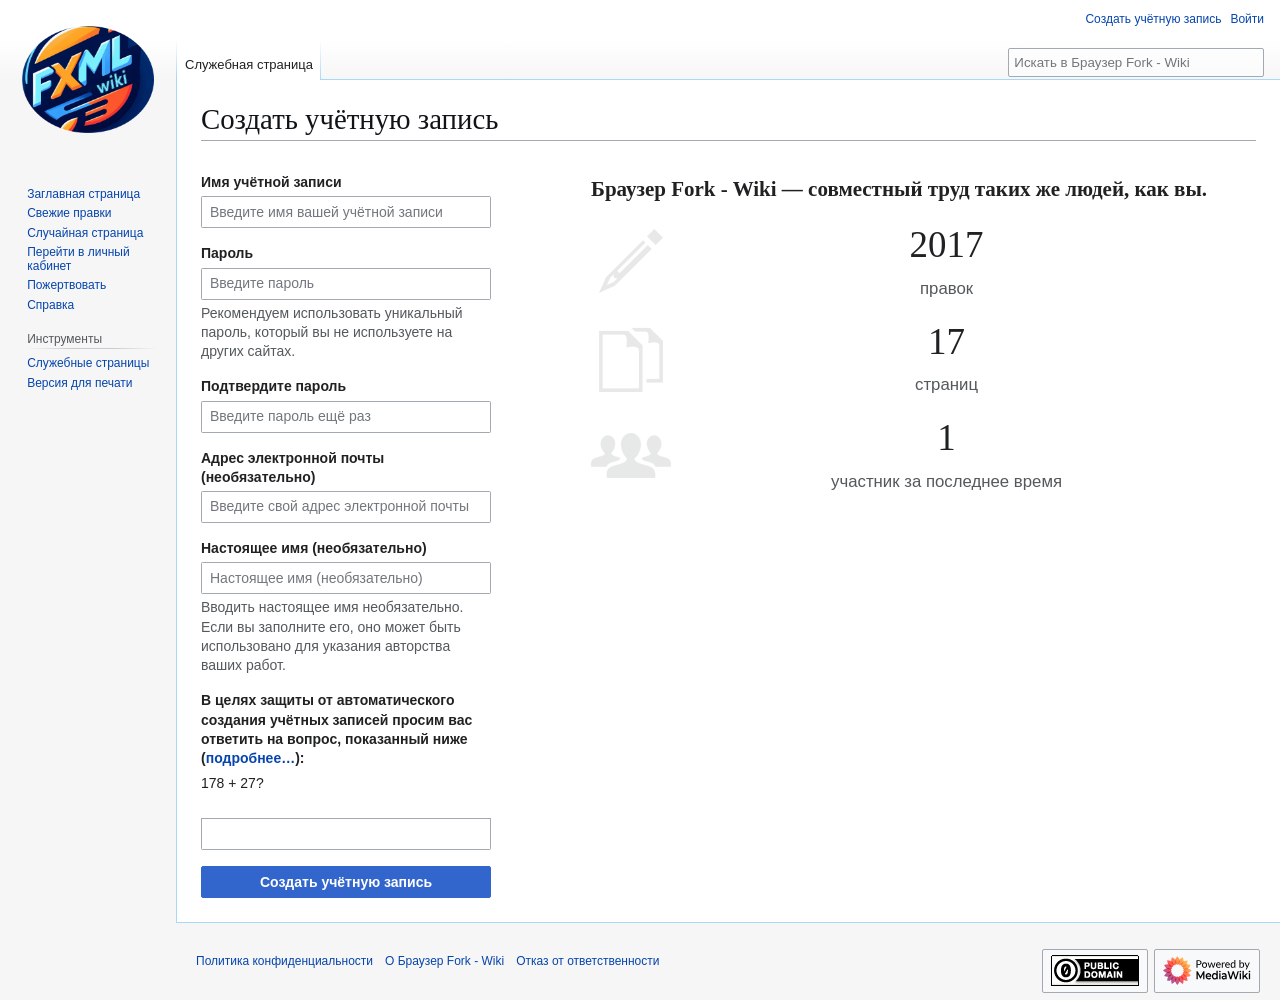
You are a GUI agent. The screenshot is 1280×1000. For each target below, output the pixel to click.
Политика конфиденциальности (284, 961)
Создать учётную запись (346, 882)
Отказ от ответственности (587, 961)
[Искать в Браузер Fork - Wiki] (1136, 62)
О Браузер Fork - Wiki (444, 961)
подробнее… (251, 758)
